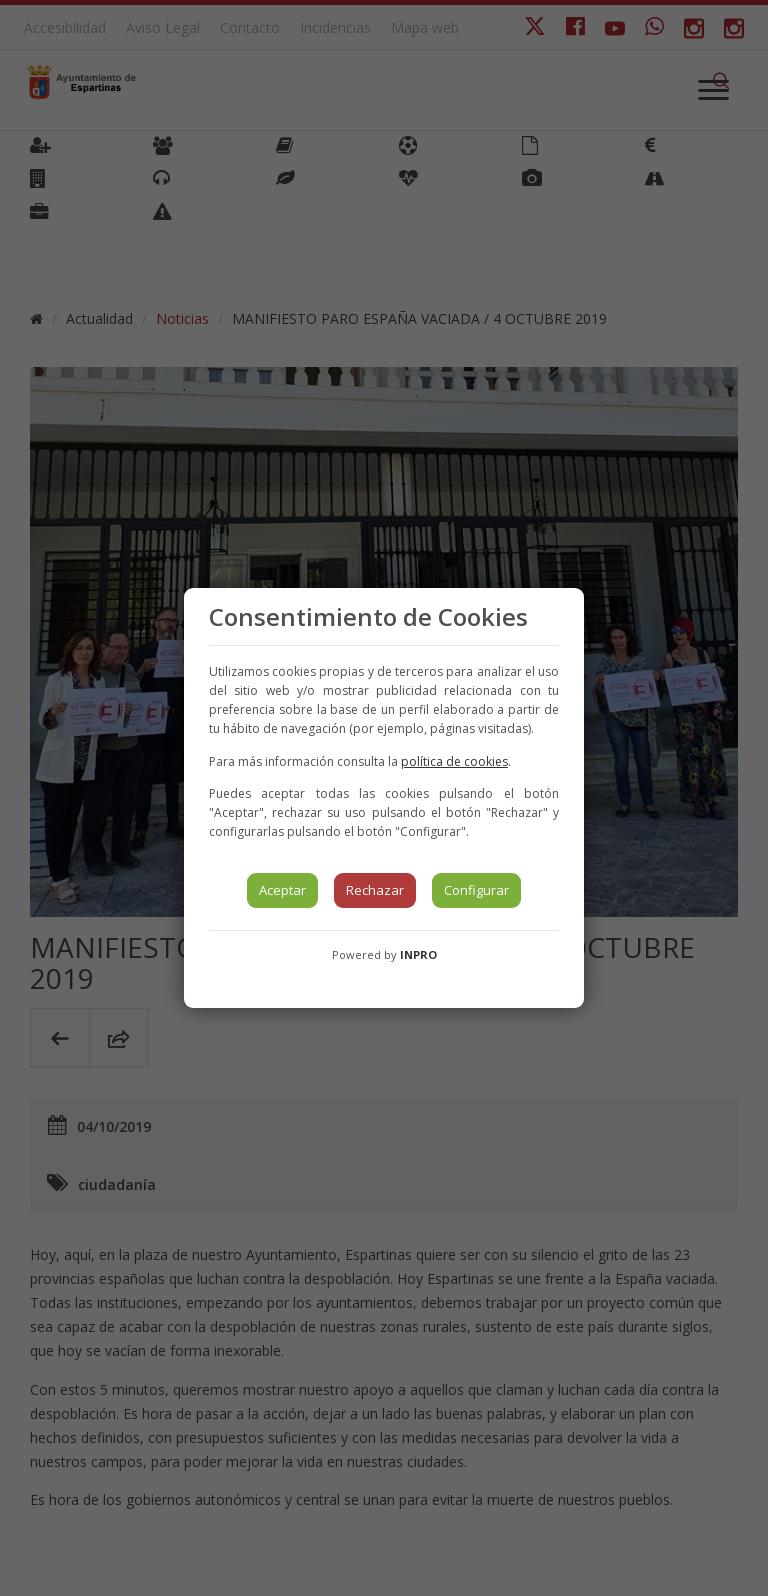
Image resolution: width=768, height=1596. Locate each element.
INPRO (418, 954)
